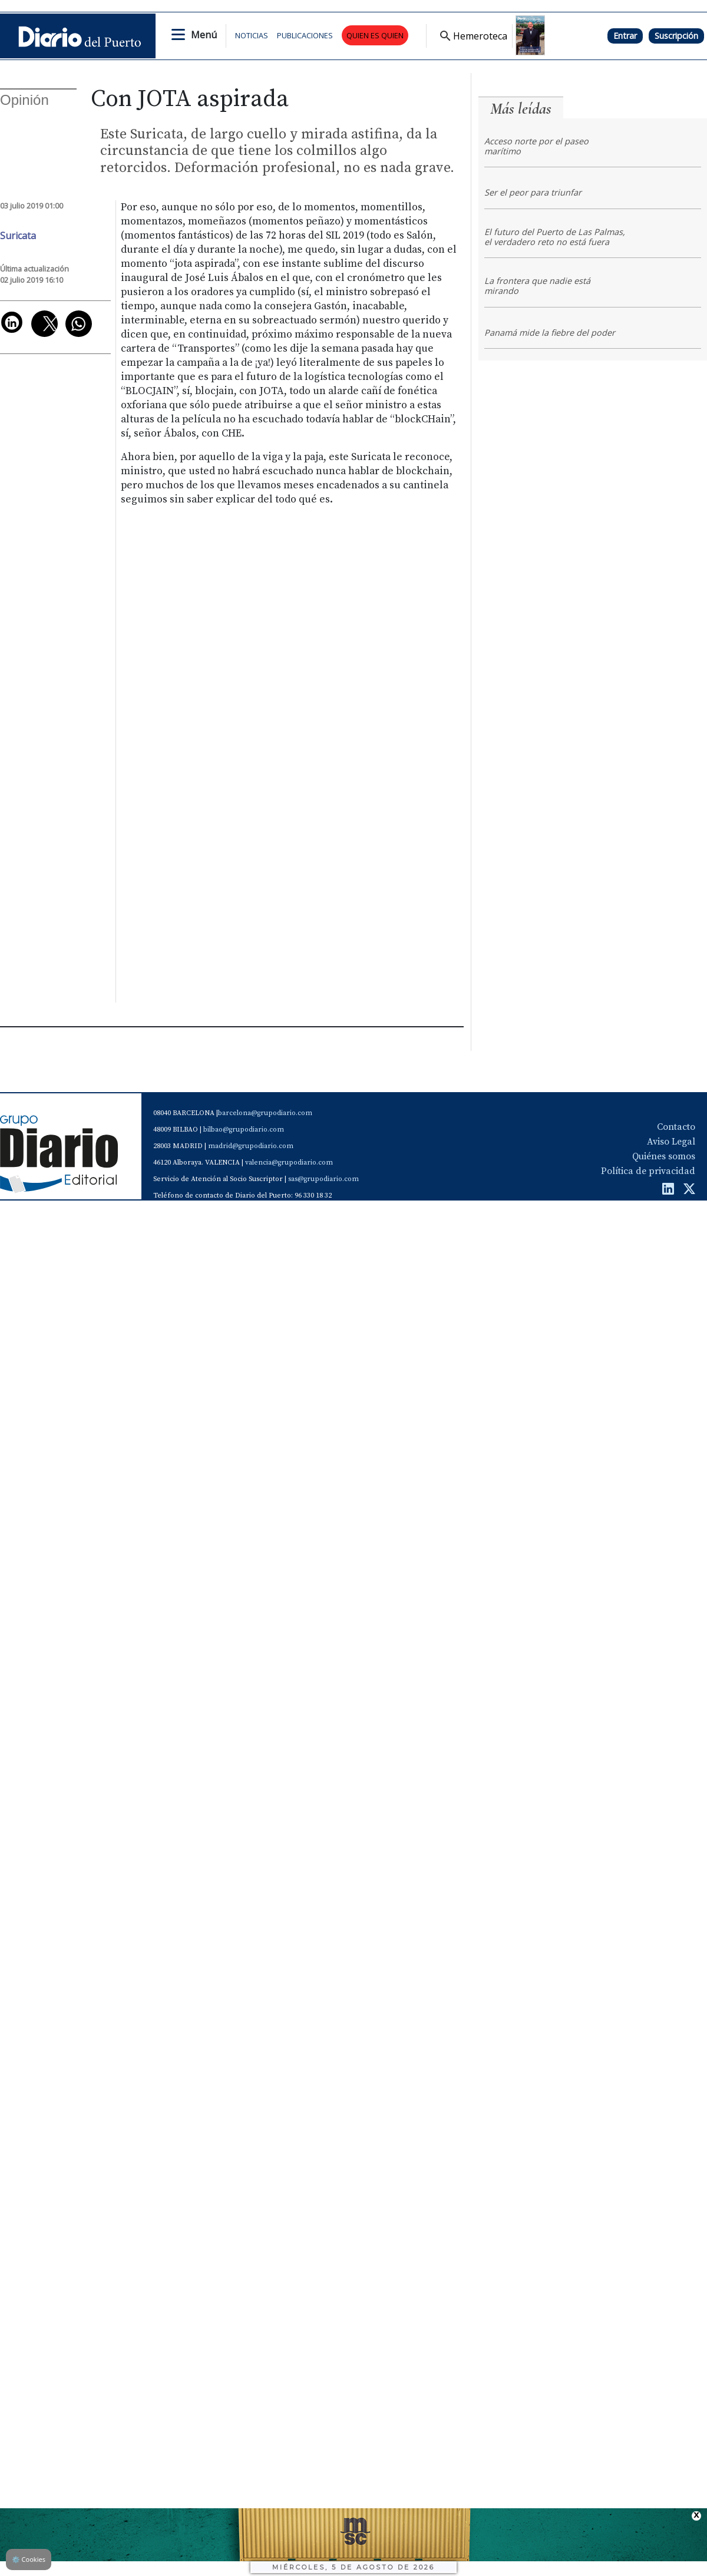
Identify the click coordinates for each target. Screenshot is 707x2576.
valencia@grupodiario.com (289, 1162)
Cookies (28, 2559)
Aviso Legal (671, 1142)
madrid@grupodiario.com (250, 1146)
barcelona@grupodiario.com (265, 1113)
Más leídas (520, 108)
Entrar (625, 35)
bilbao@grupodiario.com (243, 1129)
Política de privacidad (648, 1171)
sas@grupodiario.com (323, 1179)
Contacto (676, 1127)
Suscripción (676, 35)
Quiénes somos (663, 1156)
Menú (204, 34)
